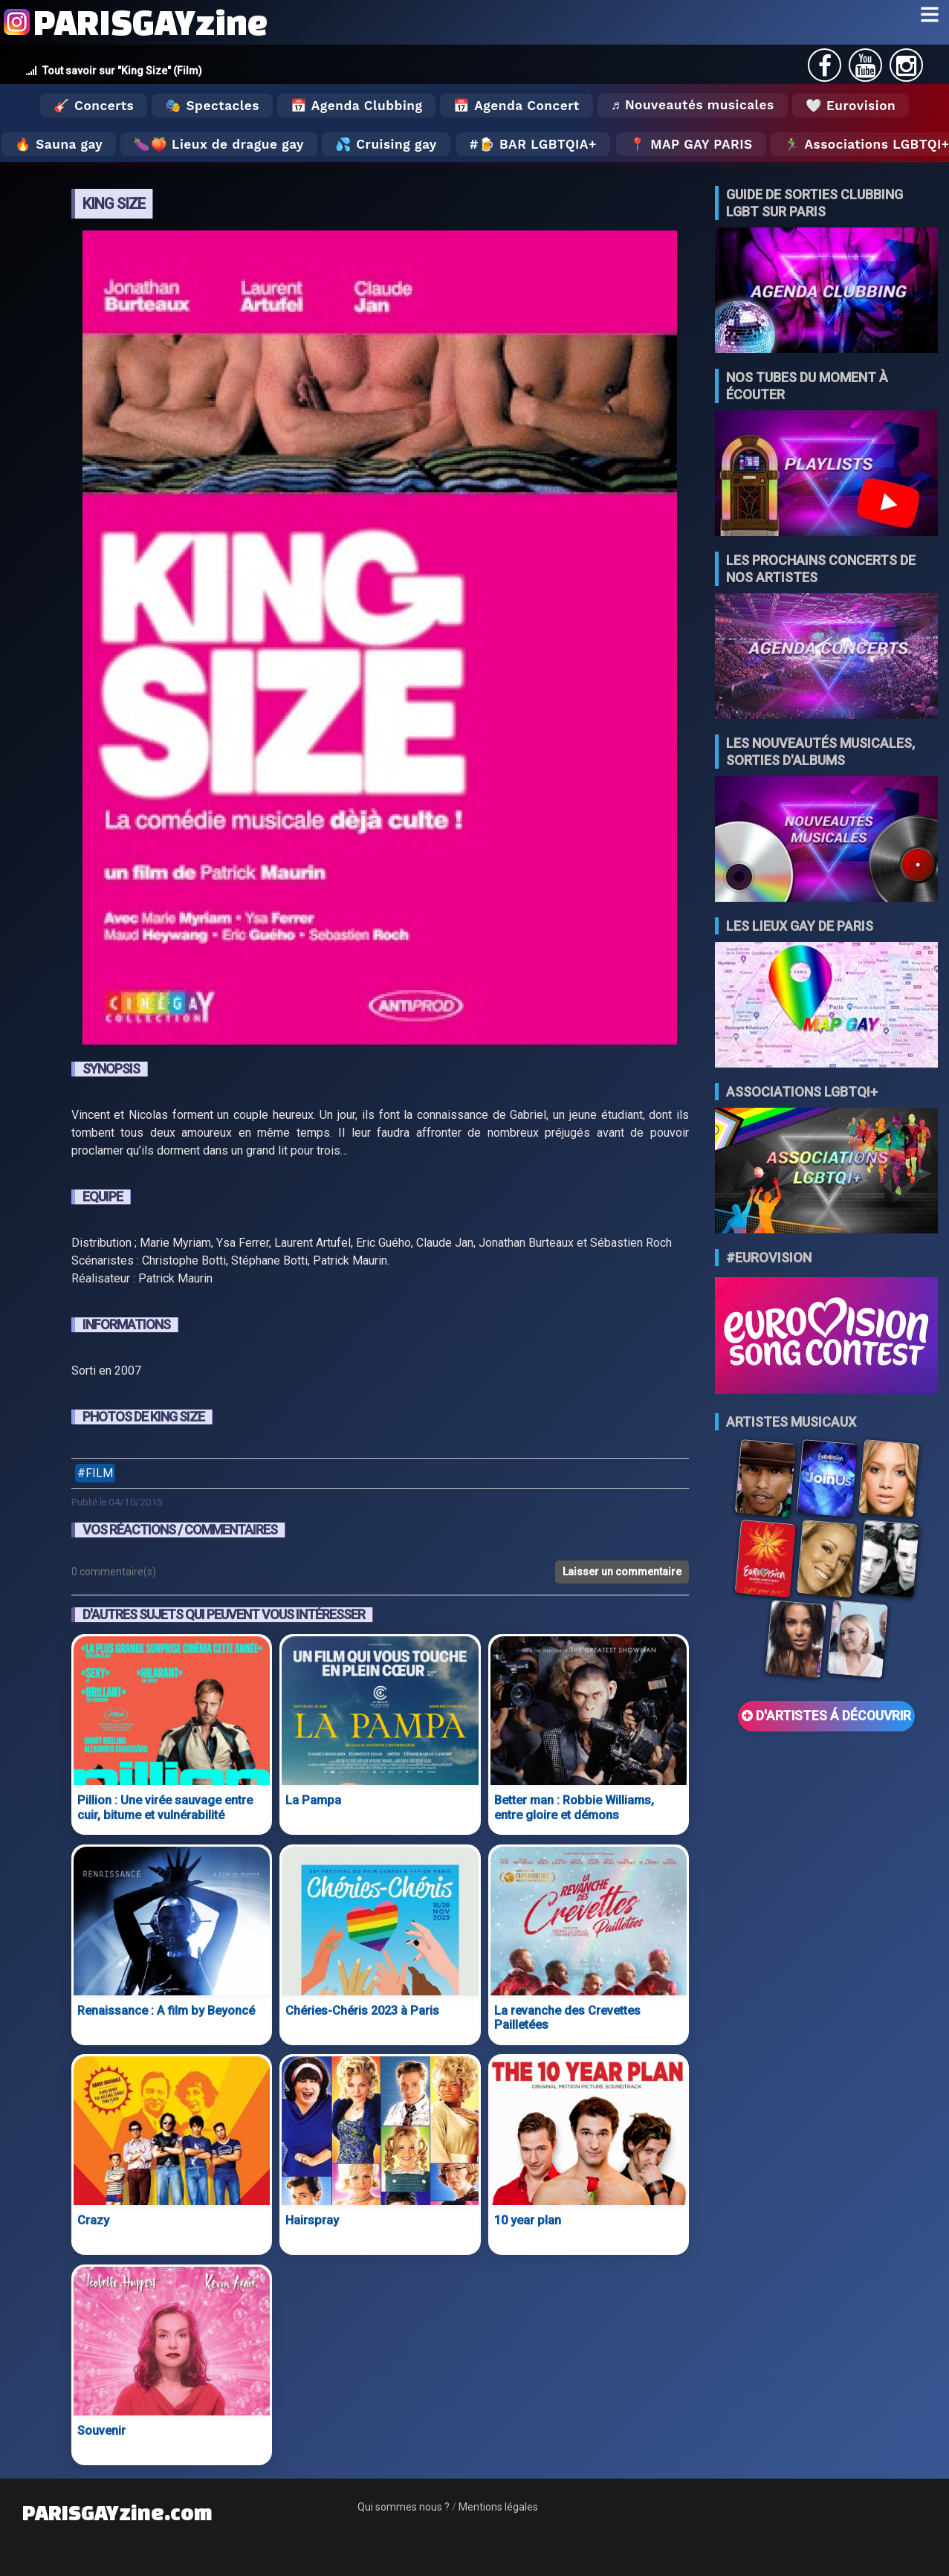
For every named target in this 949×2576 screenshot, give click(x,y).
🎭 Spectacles (212, 105)
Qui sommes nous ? (403, 2507)
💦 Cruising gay (386, 144)
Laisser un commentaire (622, 1572)
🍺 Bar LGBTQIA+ (538, 144)
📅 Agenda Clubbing (356, 105)
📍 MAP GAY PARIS (691, 144)
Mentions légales (498, 2507)
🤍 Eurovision (850, 105)
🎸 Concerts (94, 105)
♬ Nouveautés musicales (692, 104)
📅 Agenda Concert (516, 105)
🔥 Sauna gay (59, 144)
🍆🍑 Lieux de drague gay (219, 144)
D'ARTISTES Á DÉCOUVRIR (826, 1715)
